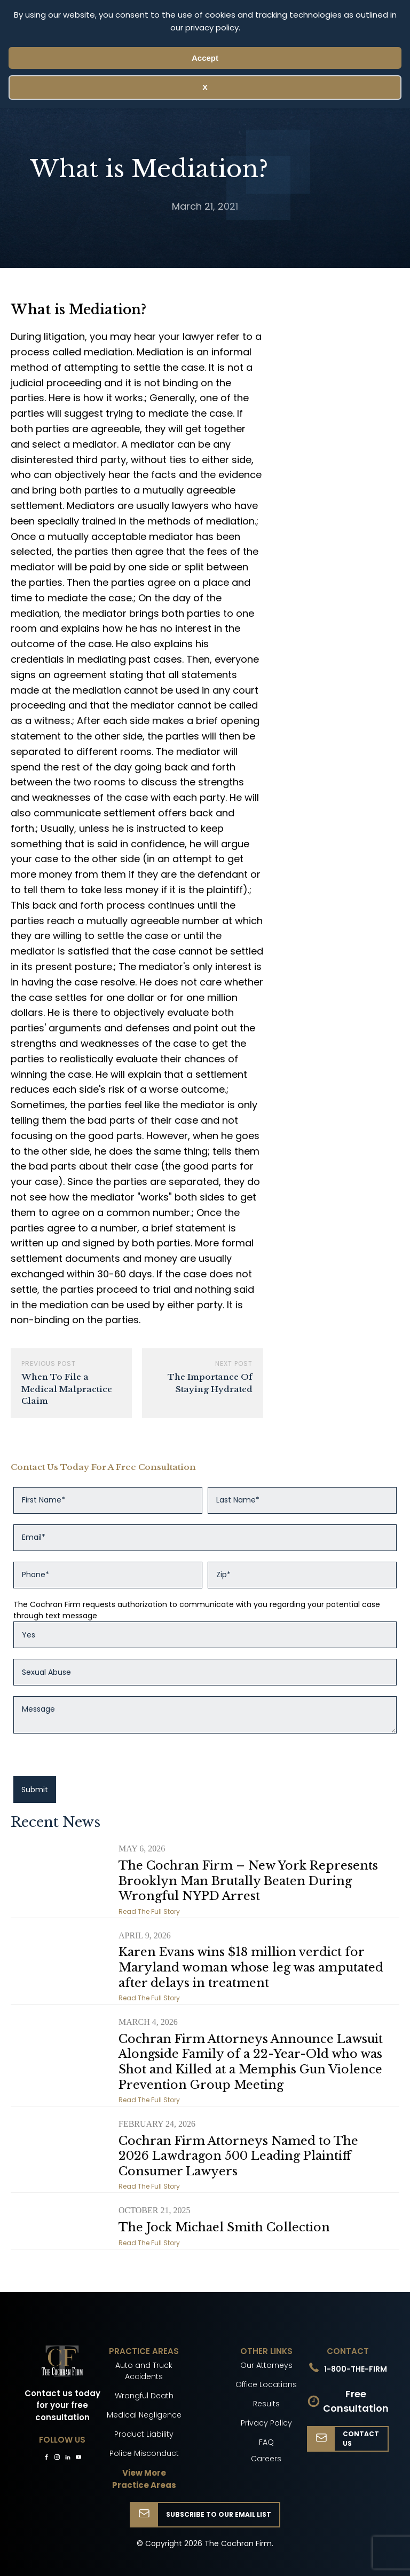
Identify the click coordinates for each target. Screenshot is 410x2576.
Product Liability (144, 2434)
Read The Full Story (149, 1911)
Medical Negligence (144, 2415)
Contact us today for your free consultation (62, 2405)
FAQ (266, 2442)
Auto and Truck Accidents (143, 2371)
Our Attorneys (266, 2365)
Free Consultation (356, 2401)
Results (266, 2403)
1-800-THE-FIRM (355, 2369)
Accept (205, 57)
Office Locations (266, 2384)
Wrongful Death (144, 2395)
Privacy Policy (266, 2423)
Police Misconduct (144, 2453)
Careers (266, 2458)
